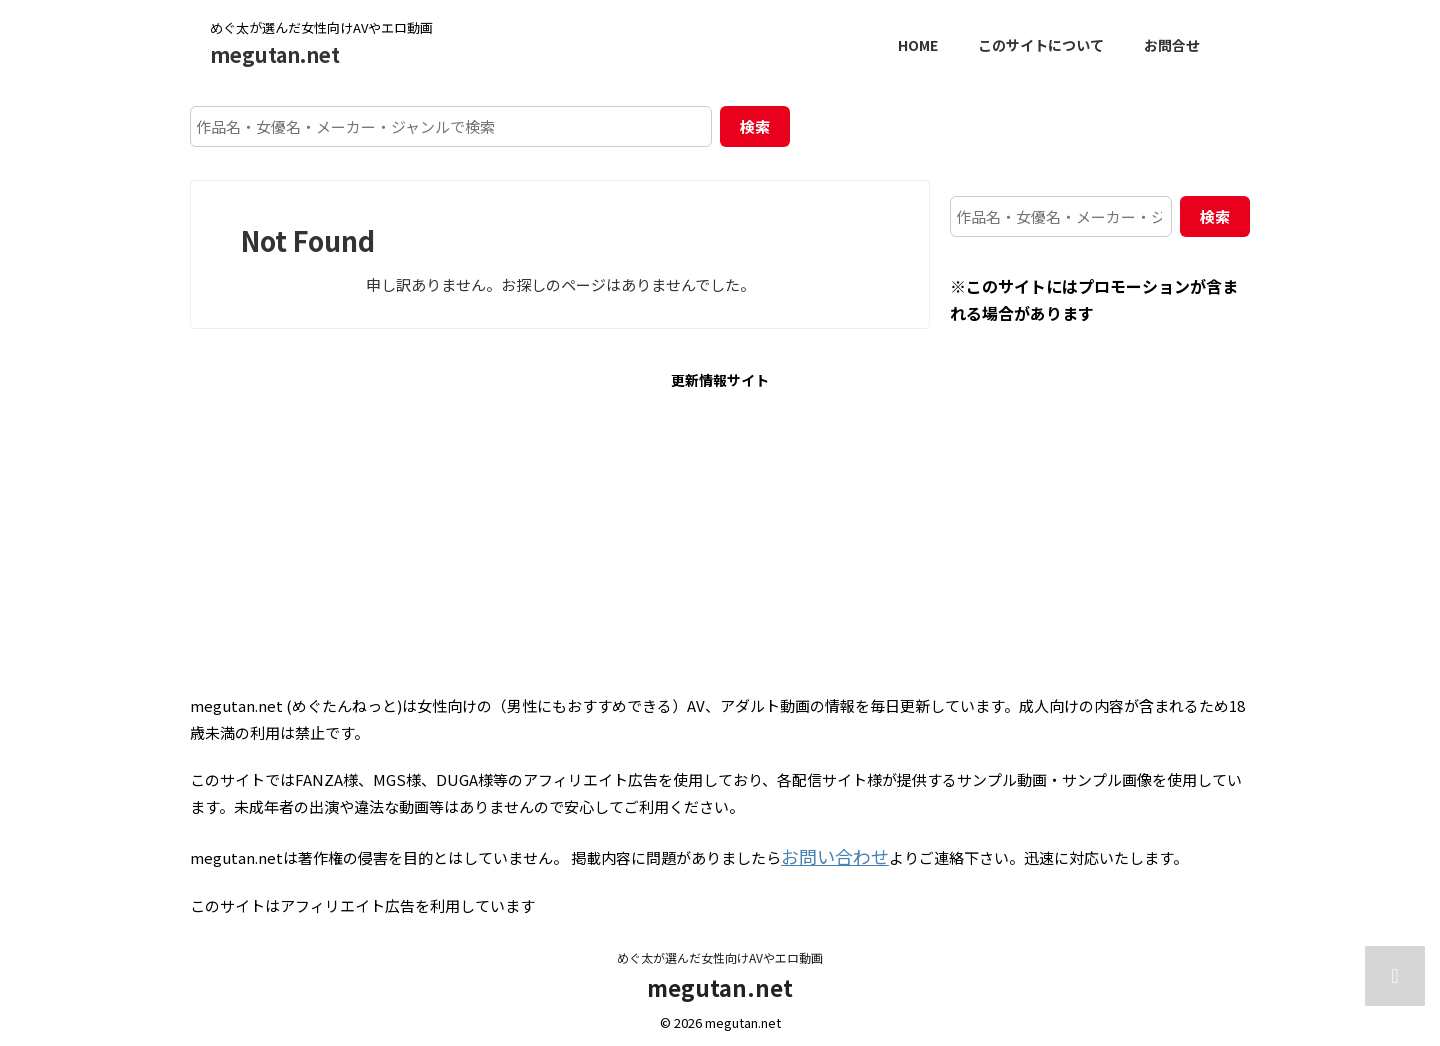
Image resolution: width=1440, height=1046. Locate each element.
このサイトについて (1041, 45)
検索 (755, 126)
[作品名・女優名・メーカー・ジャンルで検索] (451, 126)
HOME (918, 45)
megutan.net (275, 54)
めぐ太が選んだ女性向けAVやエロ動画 (720, 952)
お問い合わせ (826, 853)
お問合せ (1172, 45)
